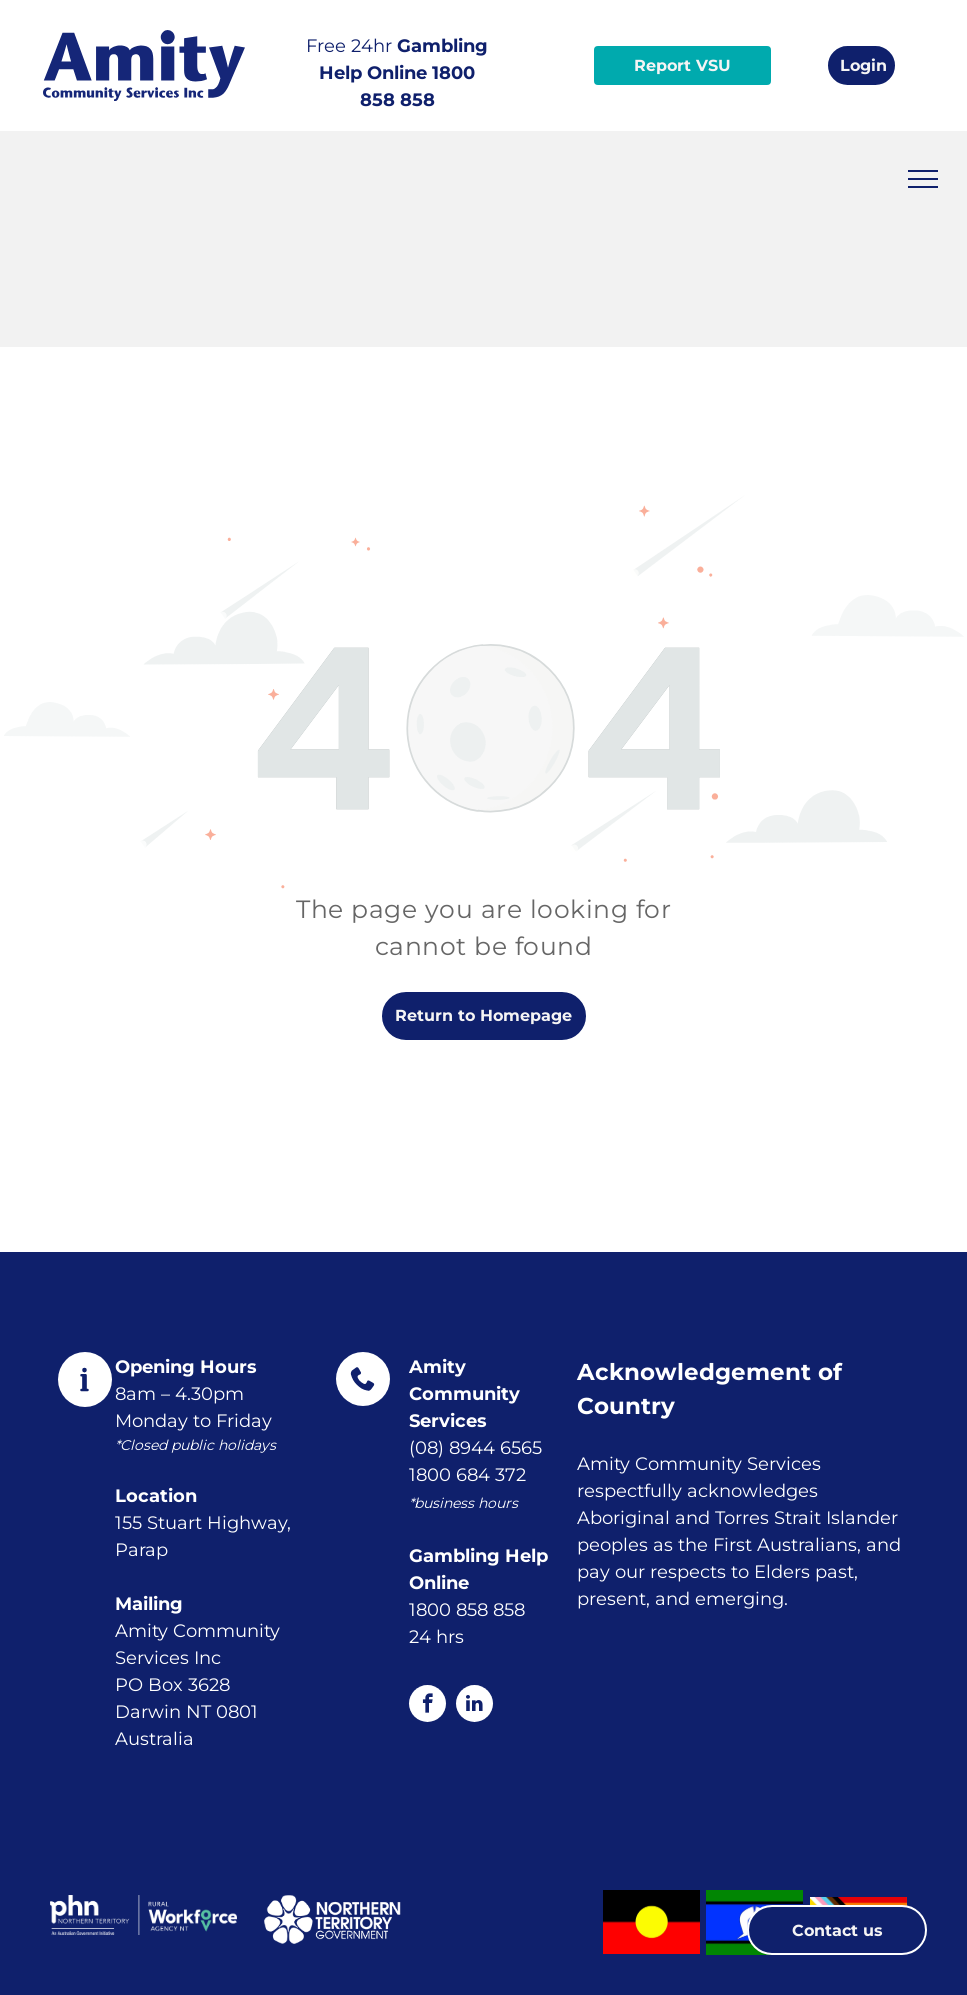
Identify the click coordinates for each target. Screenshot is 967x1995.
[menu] (923, 179)
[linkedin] (474, 1706)
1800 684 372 (467, 1475)
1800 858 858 (467, 1610)
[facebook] (427, 1706)
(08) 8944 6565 (475, 1448)
